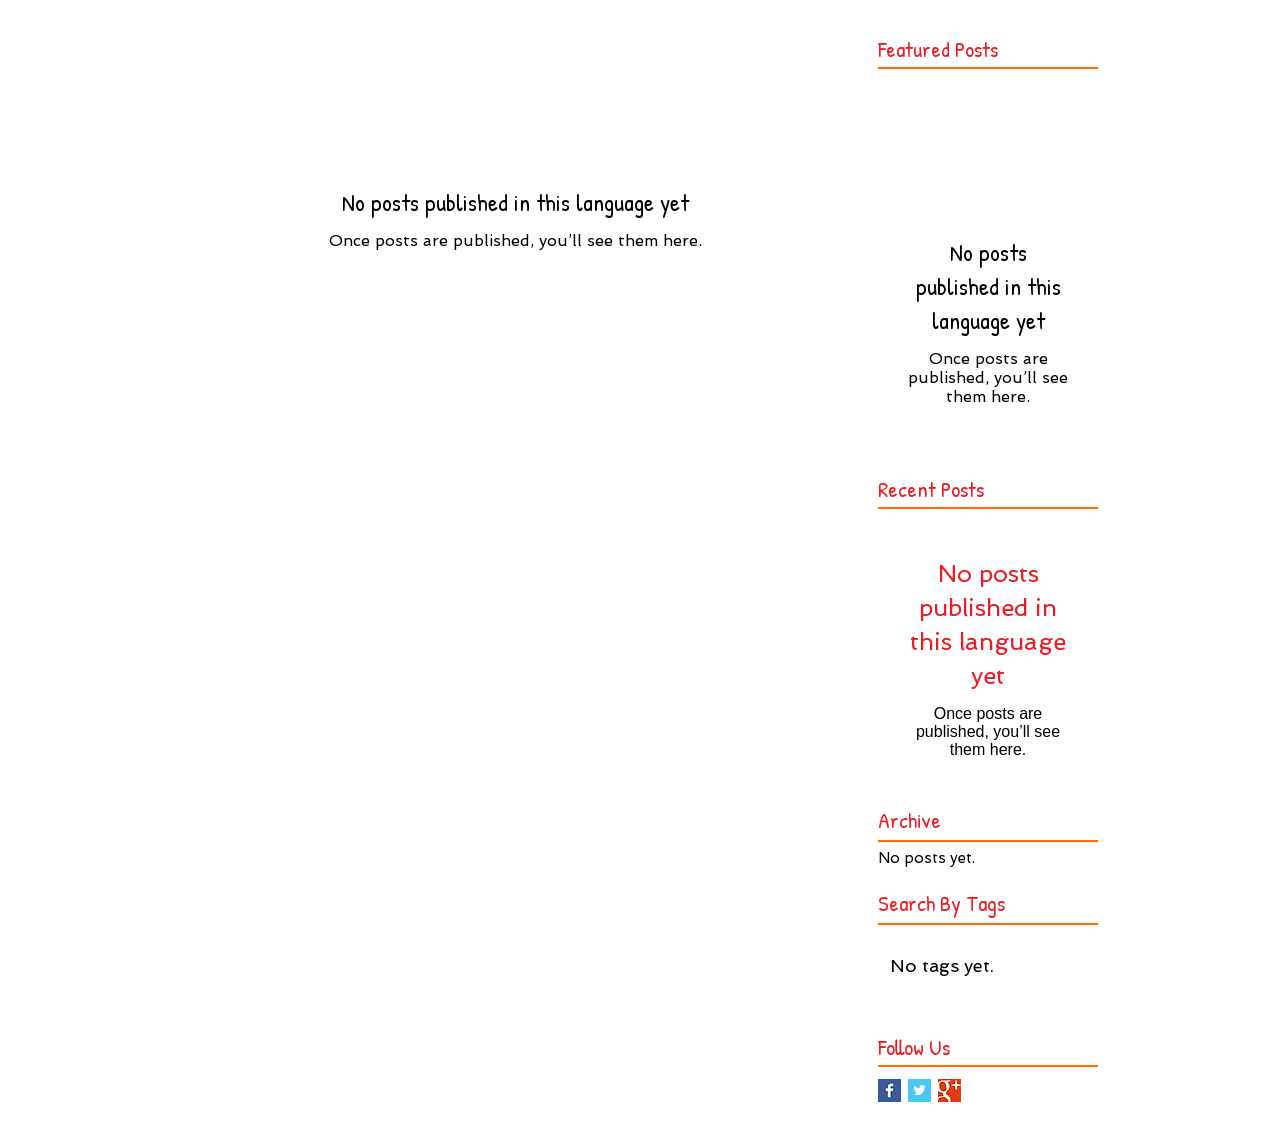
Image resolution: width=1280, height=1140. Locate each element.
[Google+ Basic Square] (949, 1090)
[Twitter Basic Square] (919, 1090)
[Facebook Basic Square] (889, 1090)
